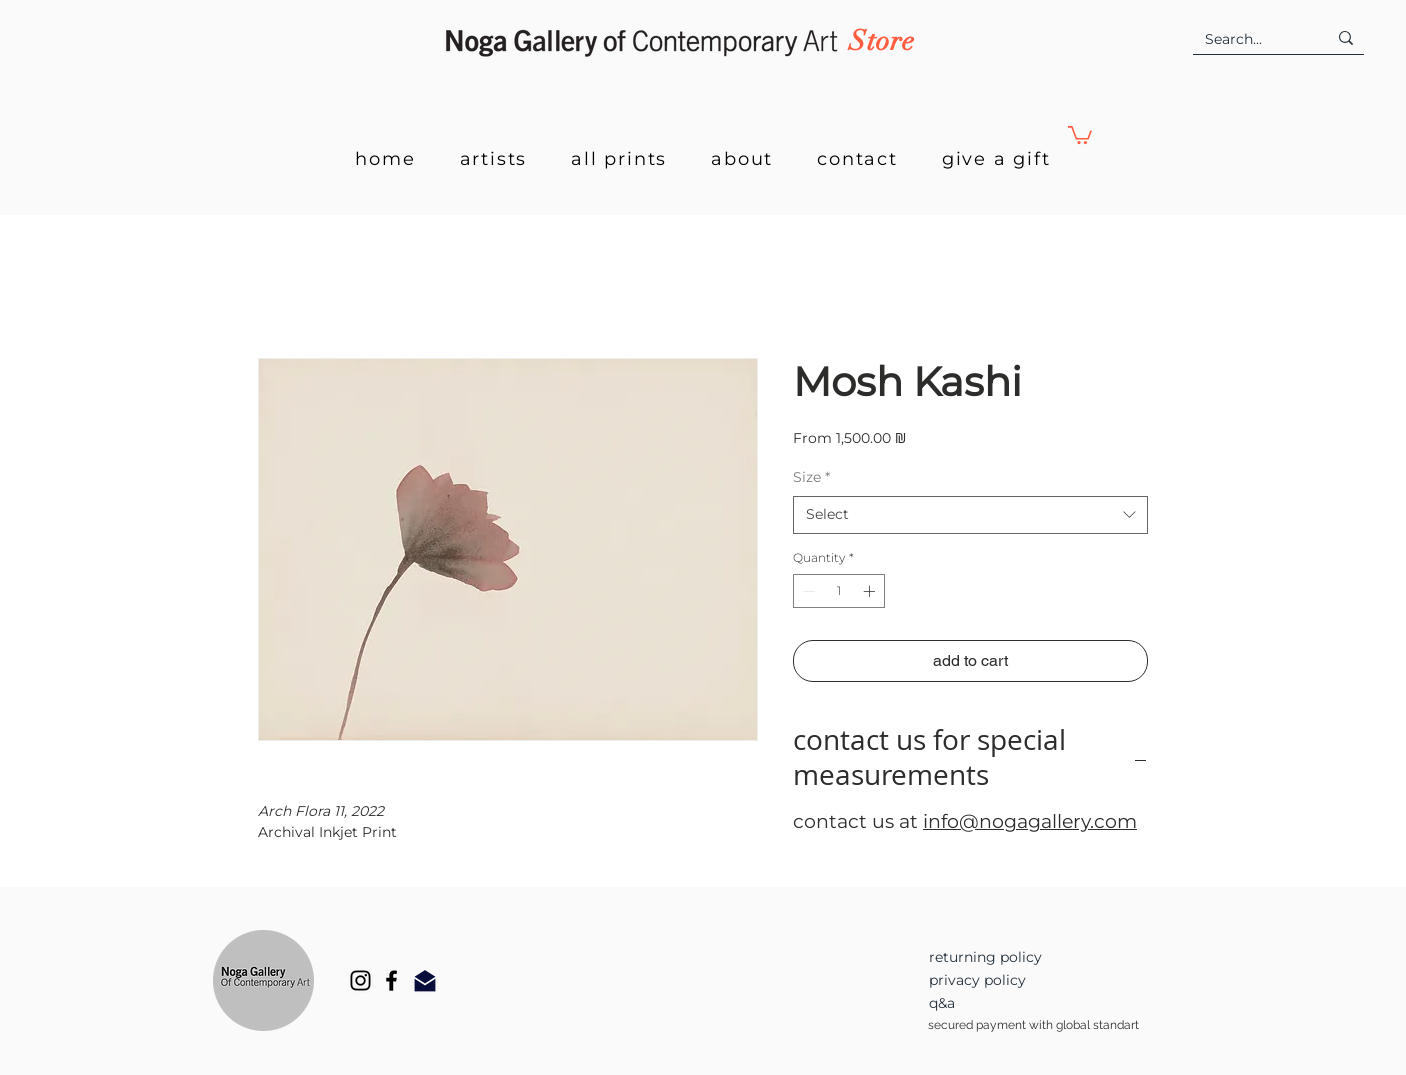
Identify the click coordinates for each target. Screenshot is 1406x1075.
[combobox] (970, 515)
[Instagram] (360, 980)
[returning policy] (1015, 957)
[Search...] (1251, 40)
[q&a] (1015, 1003)
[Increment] (871, 591)
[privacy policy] (1015, 980)
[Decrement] (807, 591)
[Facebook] (391, 980)
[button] (1080, 134)
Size (811, 477)
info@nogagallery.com (1030, 821)
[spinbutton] (839, 591)
